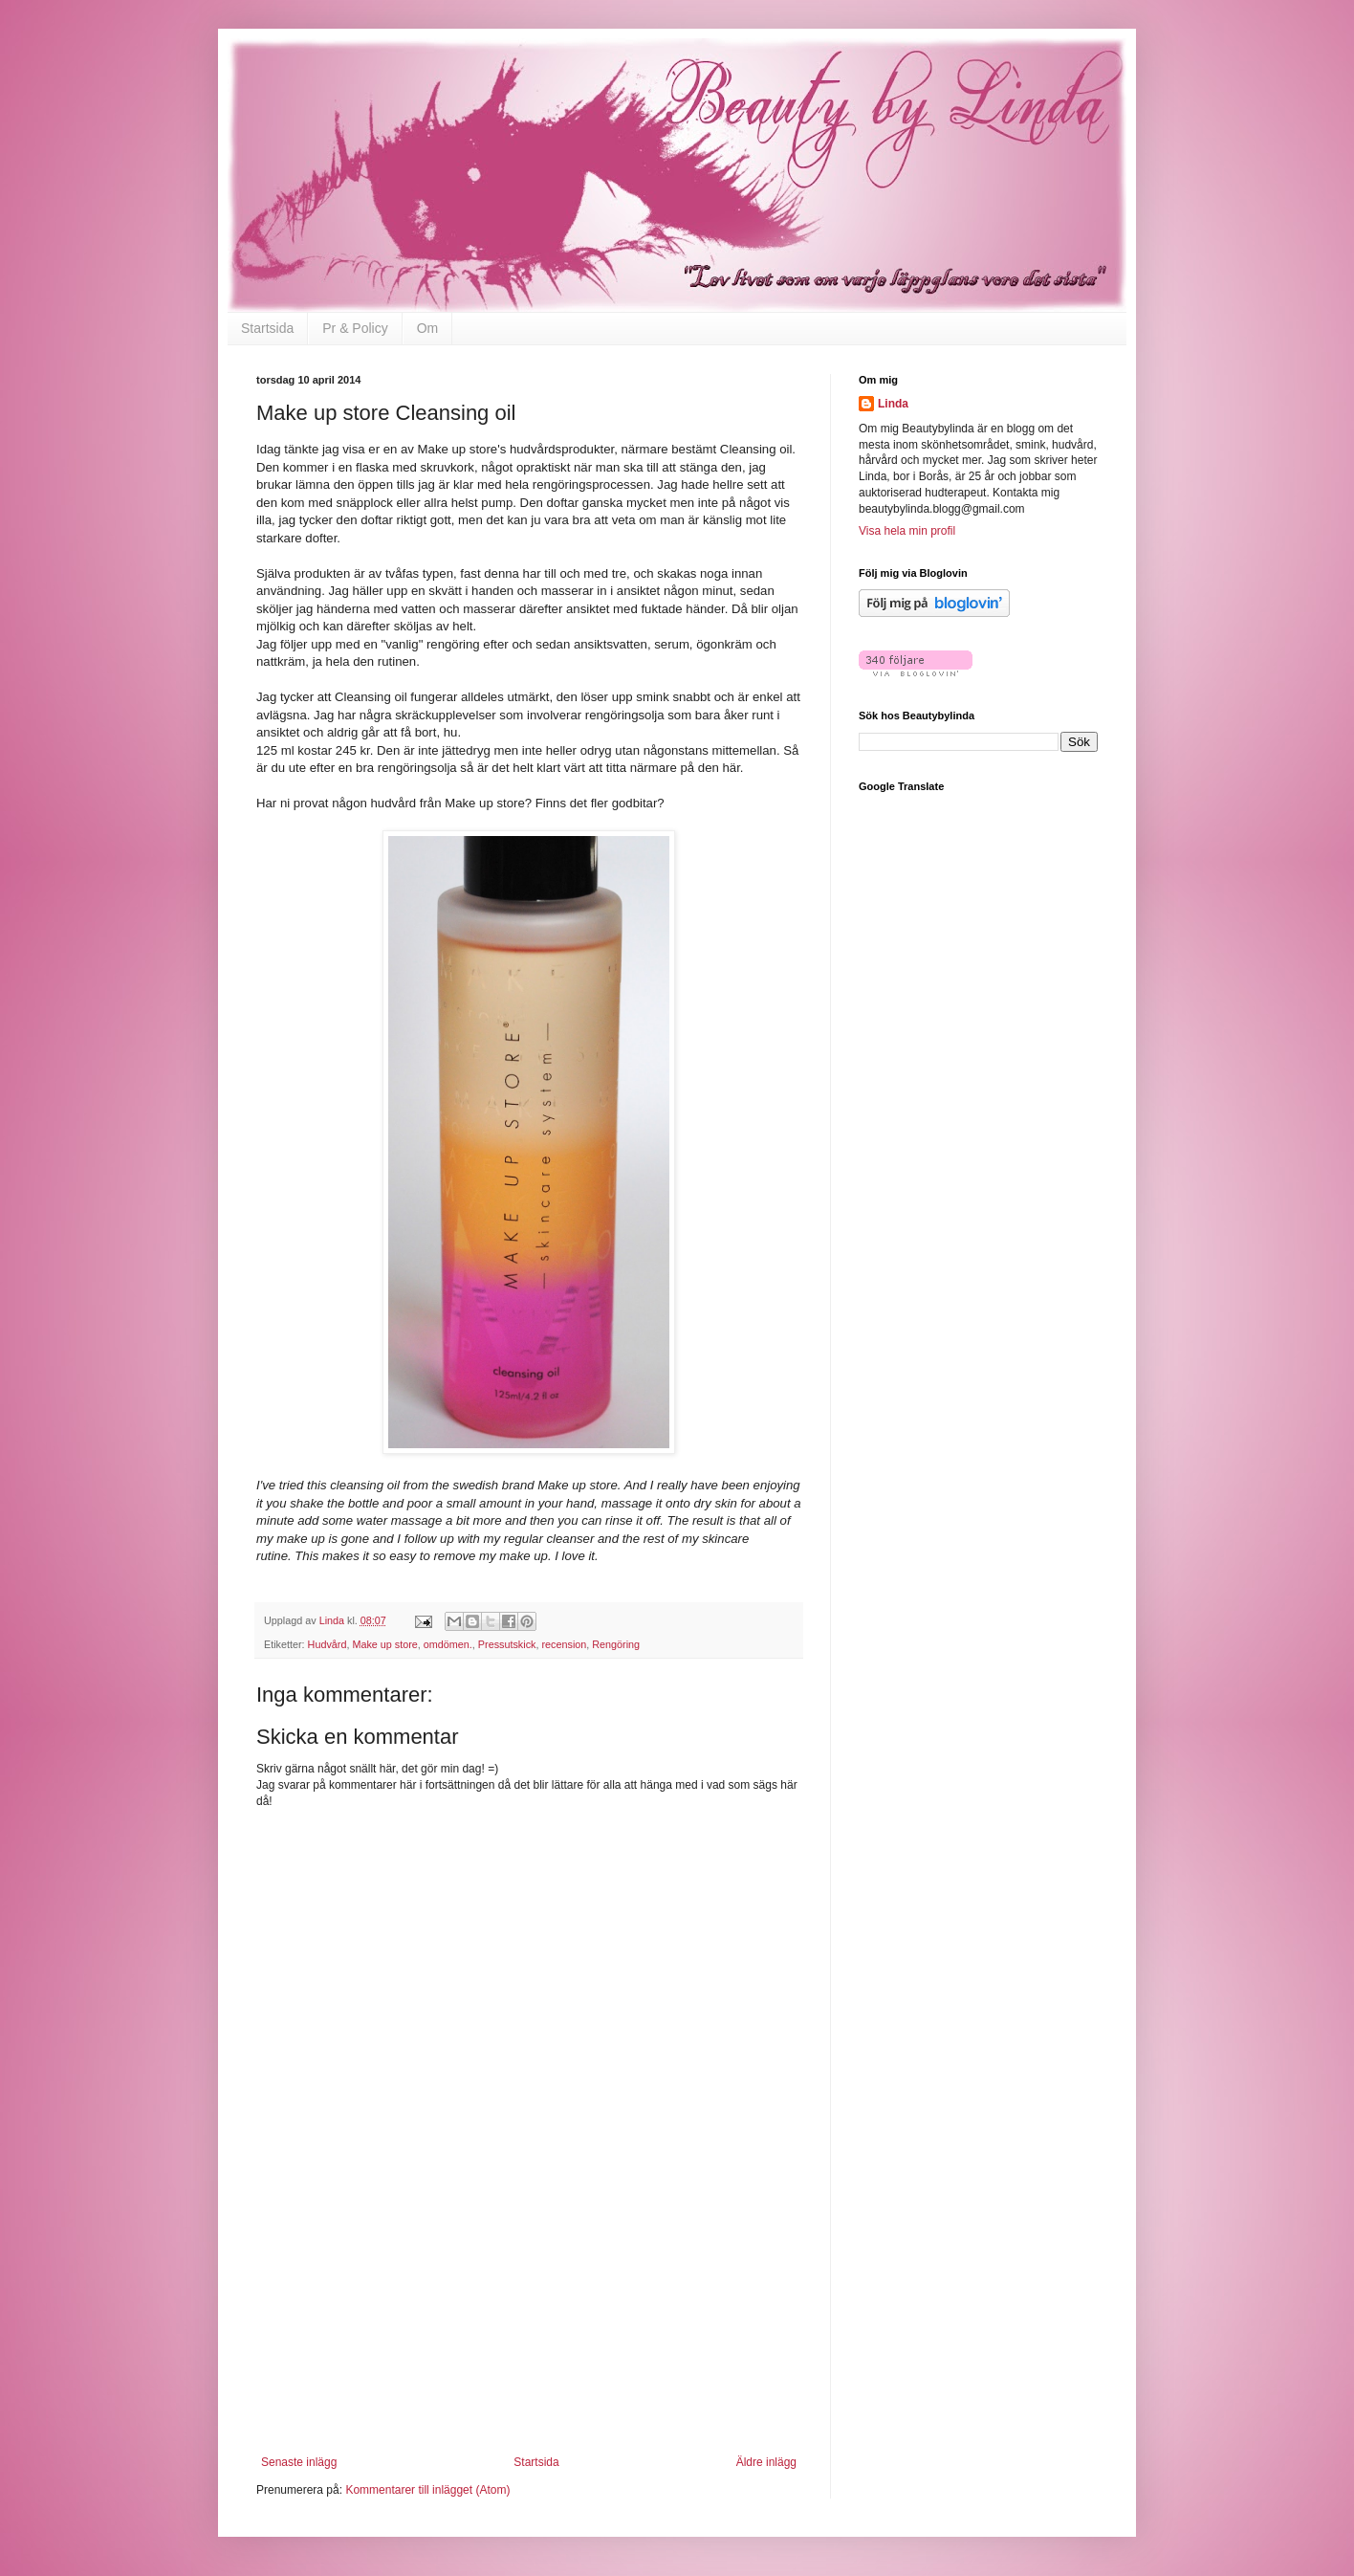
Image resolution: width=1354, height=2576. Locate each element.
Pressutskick (507, 1644)
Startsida (267, 328)
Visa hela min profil (907, 531)
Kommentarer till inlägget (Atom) (427, 2490)
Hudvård (327, 1644)
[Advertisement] (528, 2336)
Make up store (384, 1644)
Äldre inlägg (766, 2462)
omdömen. (448, 1644)
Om (428, 328)
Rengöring (616, 1644)
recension (563, 1644)
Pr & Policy (354, 328)
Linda (893, 403)
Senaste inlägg (299, 2462)
